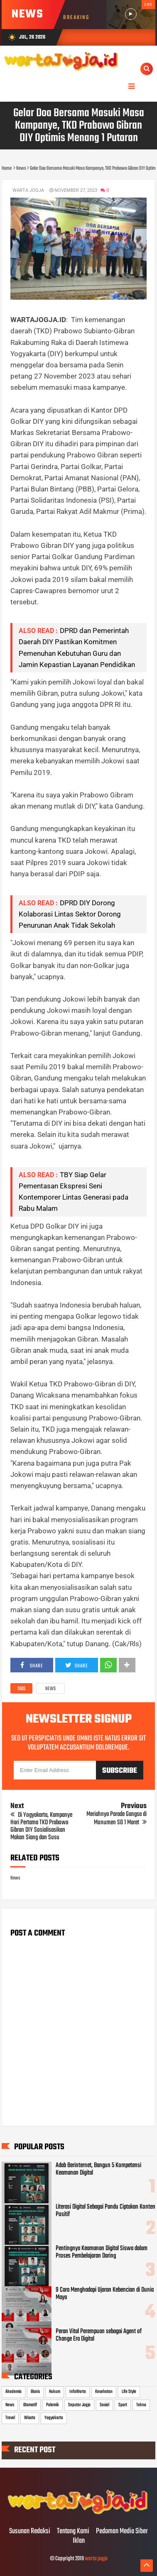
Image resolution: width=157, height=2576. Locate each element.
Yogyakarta (53, 2418)
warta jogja (96, 2559)
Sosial (104, 2405)
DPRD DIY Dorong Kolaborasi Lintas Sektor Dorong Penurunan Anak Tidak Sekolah (70, 914)
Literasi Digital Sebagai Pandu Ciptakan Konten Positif (105, 2211)
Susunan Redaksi (29, 2531)
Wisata (29, 2418)
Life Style (129, 2391)
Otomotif (30, 2405)
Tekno (141, 2405)
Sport (122, 2405)
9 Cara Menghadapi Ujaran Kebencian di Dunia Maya (105, 2294)
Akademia (13, 2391)
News (50, 1689)
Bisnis (35, 2391)
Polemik (52, 2405)
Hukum (54, 2391)
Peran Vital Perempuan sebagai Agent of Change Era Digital (99, 2335)
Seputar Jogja (79, 2405)
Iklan (79, 2541)
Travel (10, 2418)
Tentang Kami (73, 2531)
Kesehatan (104, 2391)
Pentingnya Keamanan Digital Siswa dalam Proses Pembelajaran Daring (101, 2252)
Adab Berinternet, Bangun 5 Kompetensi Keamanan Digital (98, 2169)
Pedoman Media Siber (122, 2531)
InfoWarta (77, 2391)
